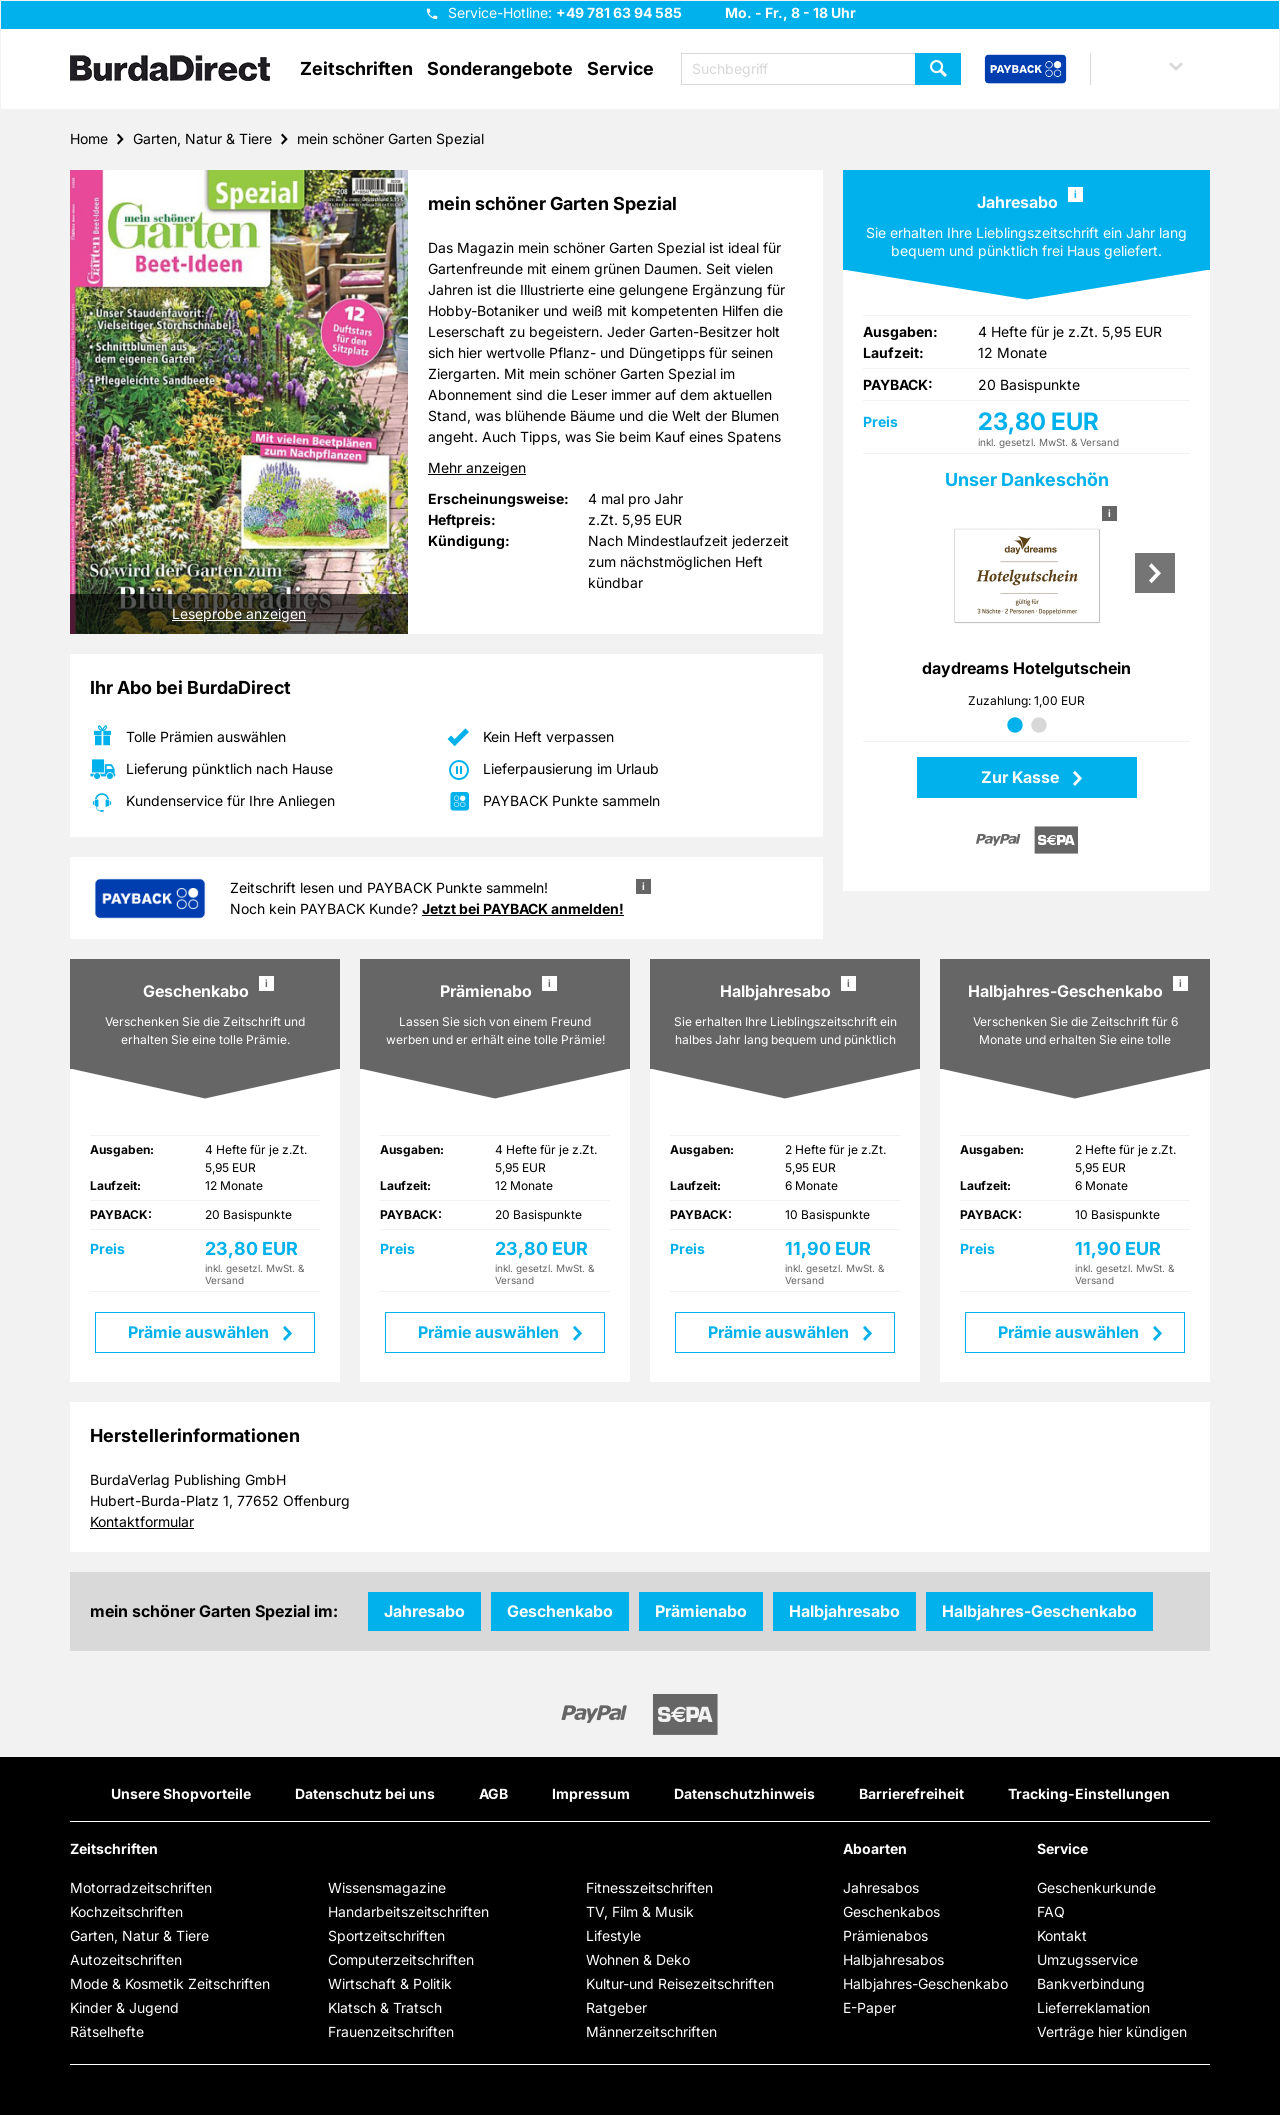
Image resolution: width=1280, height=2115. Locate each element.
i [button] (1075, 194)
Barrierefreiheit (911, 1793)
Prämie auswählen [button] (200, 1332)
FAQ (1051, 1911)
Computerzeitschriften (401, 1959)
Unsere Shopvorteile (181, 1793)
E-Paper (869, 2007)
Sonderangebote (500, 69)
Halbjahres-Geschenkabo (1039, 1611)
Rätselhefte (107, 2031)
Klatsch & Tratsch (385, 2007)
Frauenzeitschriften (391, 2031)
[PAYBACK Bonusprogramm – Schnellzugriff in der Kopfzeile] (1025, 70)
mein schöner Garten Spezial (390, 138)
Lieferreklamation (1093, 2007)
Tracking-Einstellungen (1089, 1793)
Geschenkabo (560, 1611)
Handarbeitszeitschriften (408, 1911)
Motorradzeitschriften (141, 1887)
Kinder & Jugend (124, 2007)
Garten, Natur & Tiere (202, 138)
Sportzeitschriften (386, 1935)
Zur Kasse (1022, 777)
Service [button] (620, 69)
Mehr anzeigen (477, 467)
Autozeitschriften (126, 1959)
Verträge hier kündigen (1112, 2031)
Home (89, 138)
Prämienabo (701, 1611)
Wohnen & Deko (638, 1959)
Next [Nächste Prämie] (1155, 573)
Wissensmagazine (387, 1887)
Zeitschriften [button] (356, 69)
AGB (493, 1793)
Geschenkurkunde (1096, 1887)
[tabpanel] (1026, 611)
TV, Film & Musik (640, 1911)
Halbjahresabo (844, 1611)
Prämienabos (885, 1935)
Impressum (591, 1793)
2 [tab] (1039, 726)
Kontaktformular (142, 1521)
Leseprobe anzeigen (239, 613)
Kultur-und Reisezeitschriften (680, 1983)
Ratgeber (616, 2007)
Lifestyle (613, 1935)
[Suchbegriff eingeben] (821, 69)
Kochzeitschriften (126, 1911)
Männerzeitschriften (651, 2031)
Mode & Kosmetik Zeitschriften (170, 1983)
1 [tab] (1015, 726)
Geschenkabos (891, 1911)
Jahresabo (424, 1611)
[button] (1156, 69)
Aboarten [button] (875, 1849)
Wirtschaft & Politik (390, 1983)
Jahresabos (881, 1887)
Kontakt (1062, 1935)
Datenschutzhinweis (744, 1793)
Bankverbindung (1091, 1983)
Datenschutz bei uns (365, 1793)
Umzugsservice (1087, 1959)
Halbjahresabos (893, 1959)
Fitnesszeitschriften (649, 1887)
